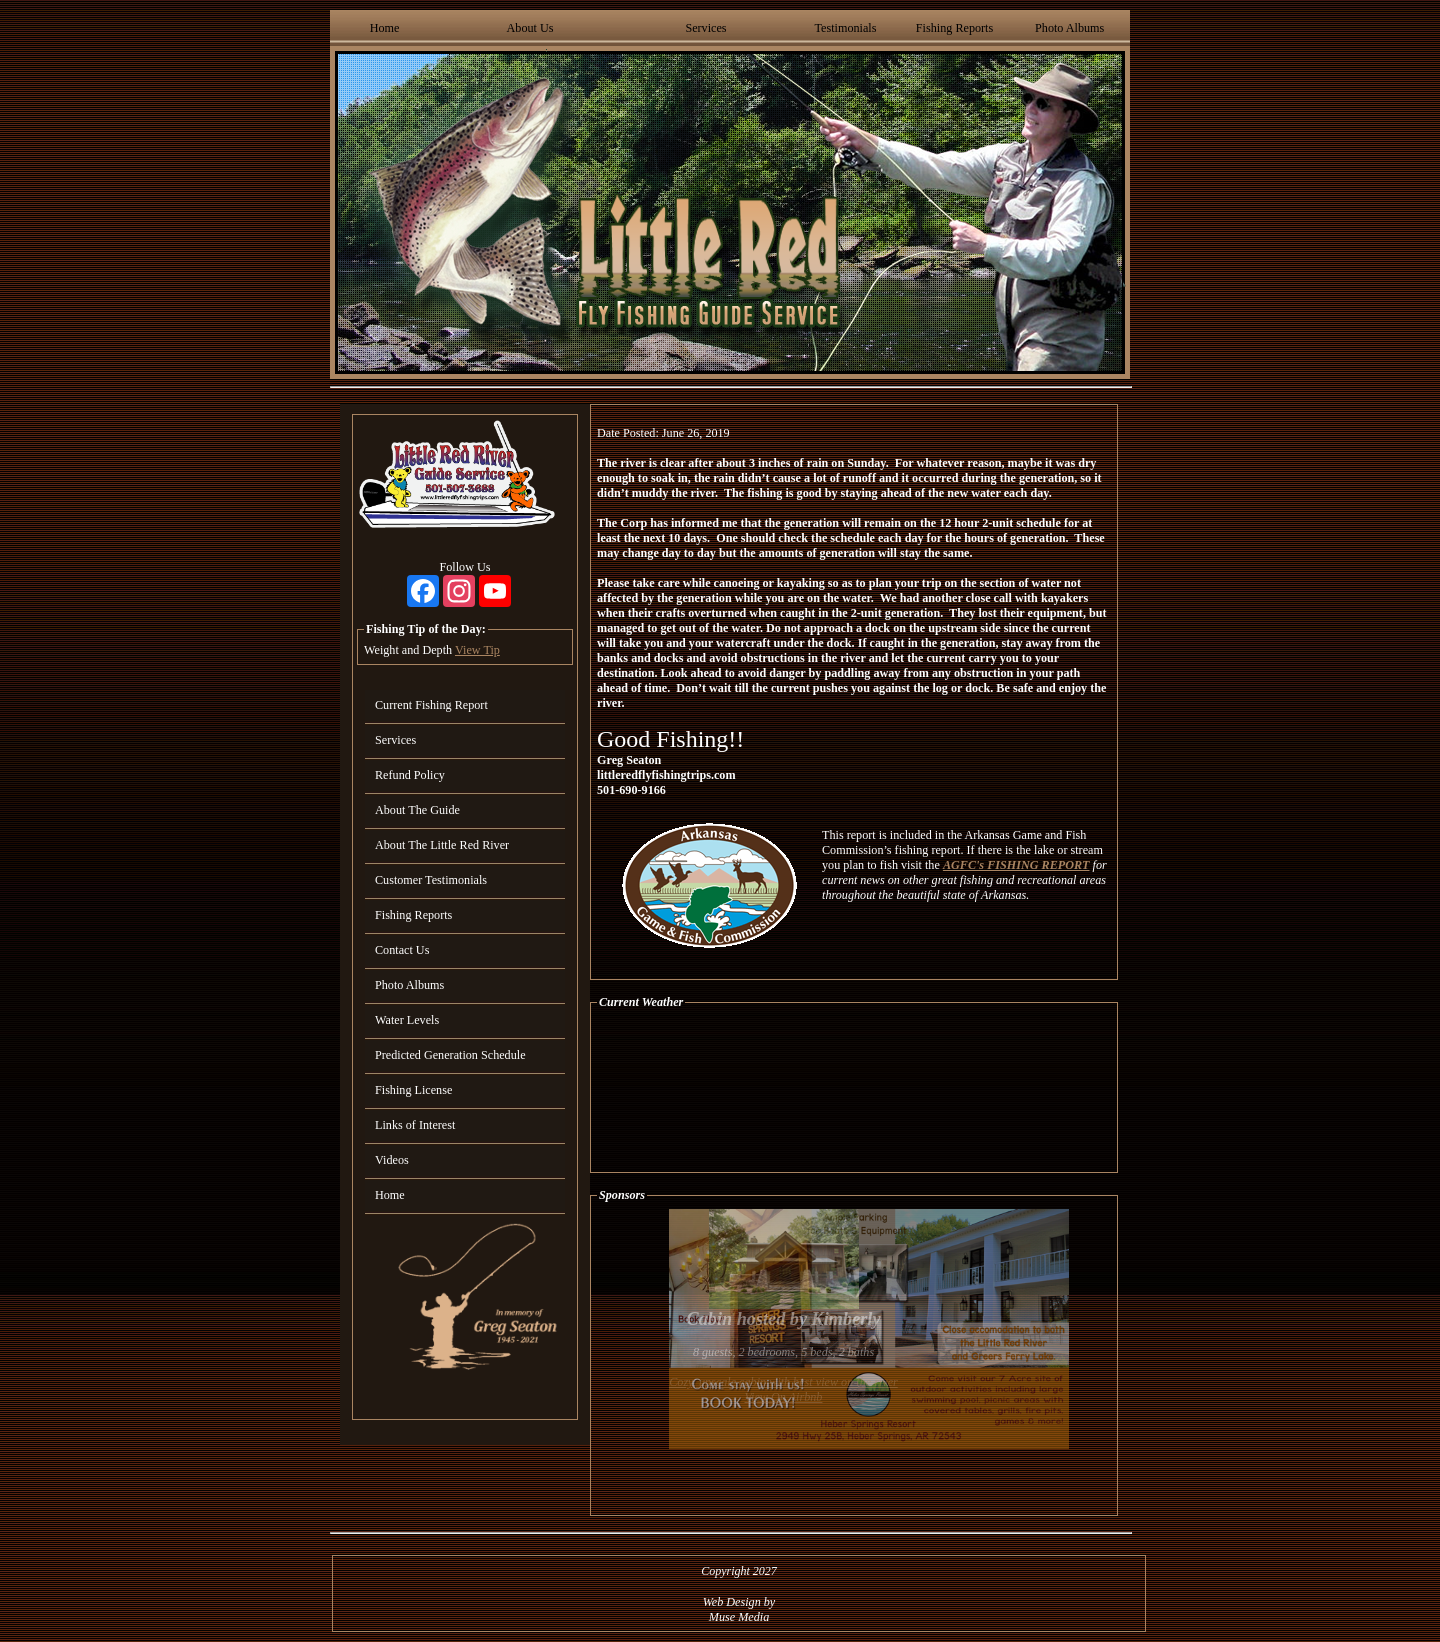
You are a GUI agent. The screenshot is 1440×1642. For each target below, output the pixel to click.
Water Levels (407, 1020)
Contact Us (402, 950)
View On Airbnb (784, 1397)
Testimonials (845, 28)
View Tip (477, 650)
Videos (392, 1160)
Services (705, 28)
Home (385, 28)
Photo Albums (1069, 28)
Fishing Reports (954, 28)
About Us (530, 28)
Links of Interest (415, 1125)
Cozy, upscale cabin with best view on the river (783, 1382)
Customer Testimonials (431, 880)
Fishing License (413, 1090)
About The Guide (417, 810)
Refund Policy (410, 775)
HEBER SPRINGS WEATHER (854, 1091)
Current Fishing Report (431, 705)
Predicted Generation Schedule (450, 1055)
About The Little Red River (442, 845)
